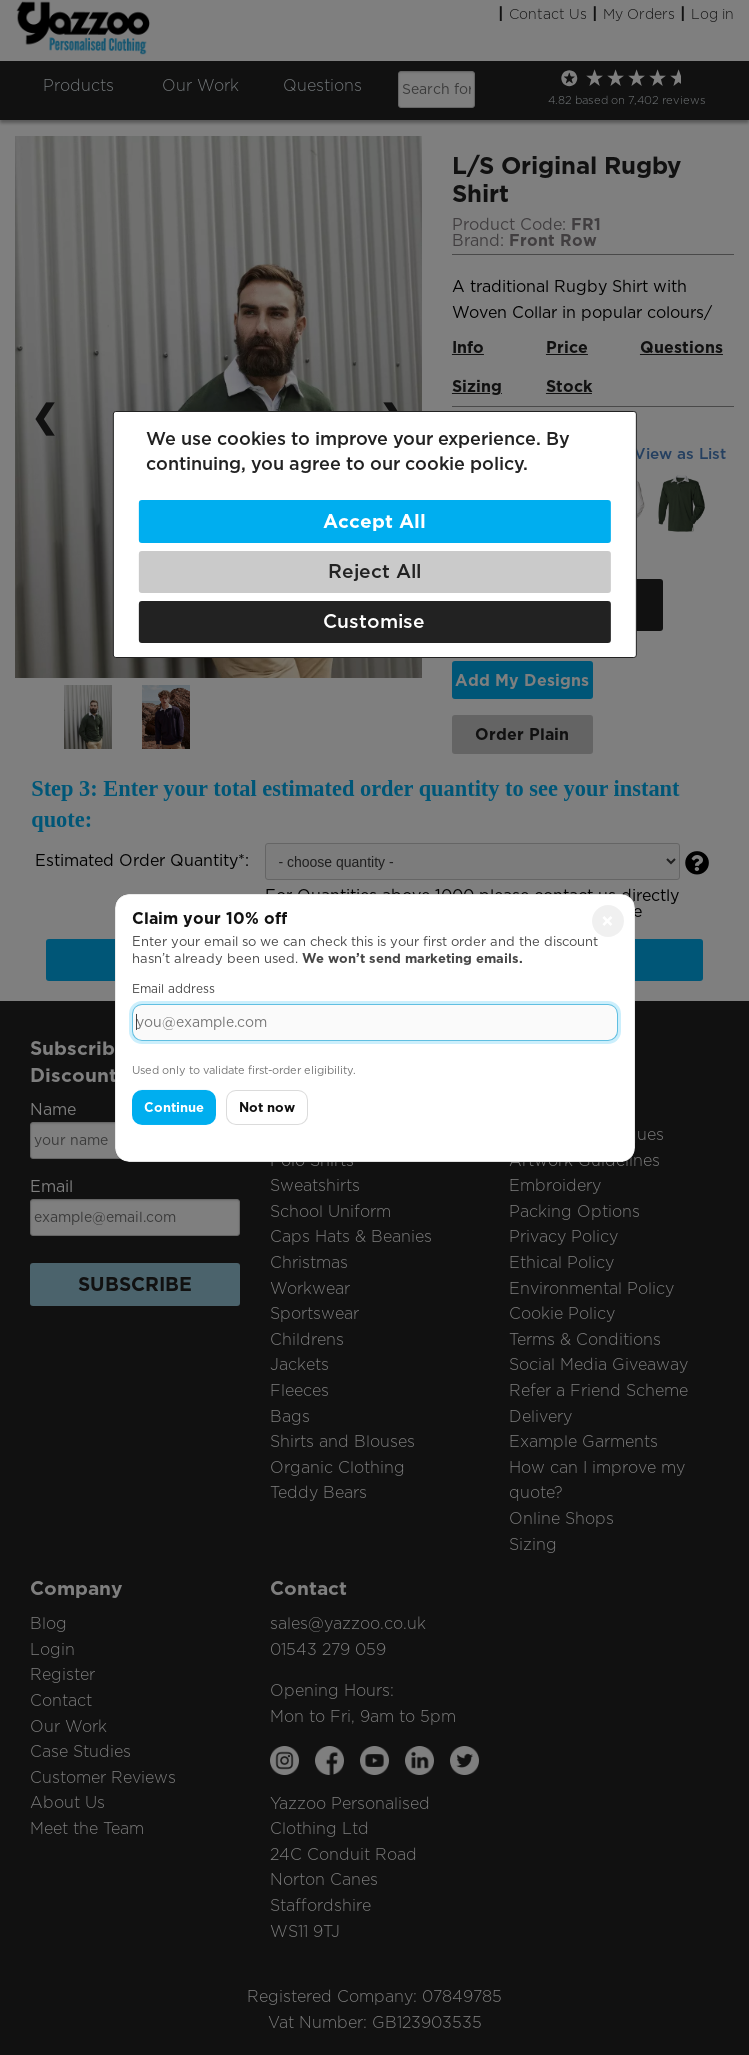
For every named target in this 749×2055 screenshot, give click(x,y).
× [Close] (607, 920)
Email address (173, 988)
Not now (267, 1107)
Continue (174, 1107)
